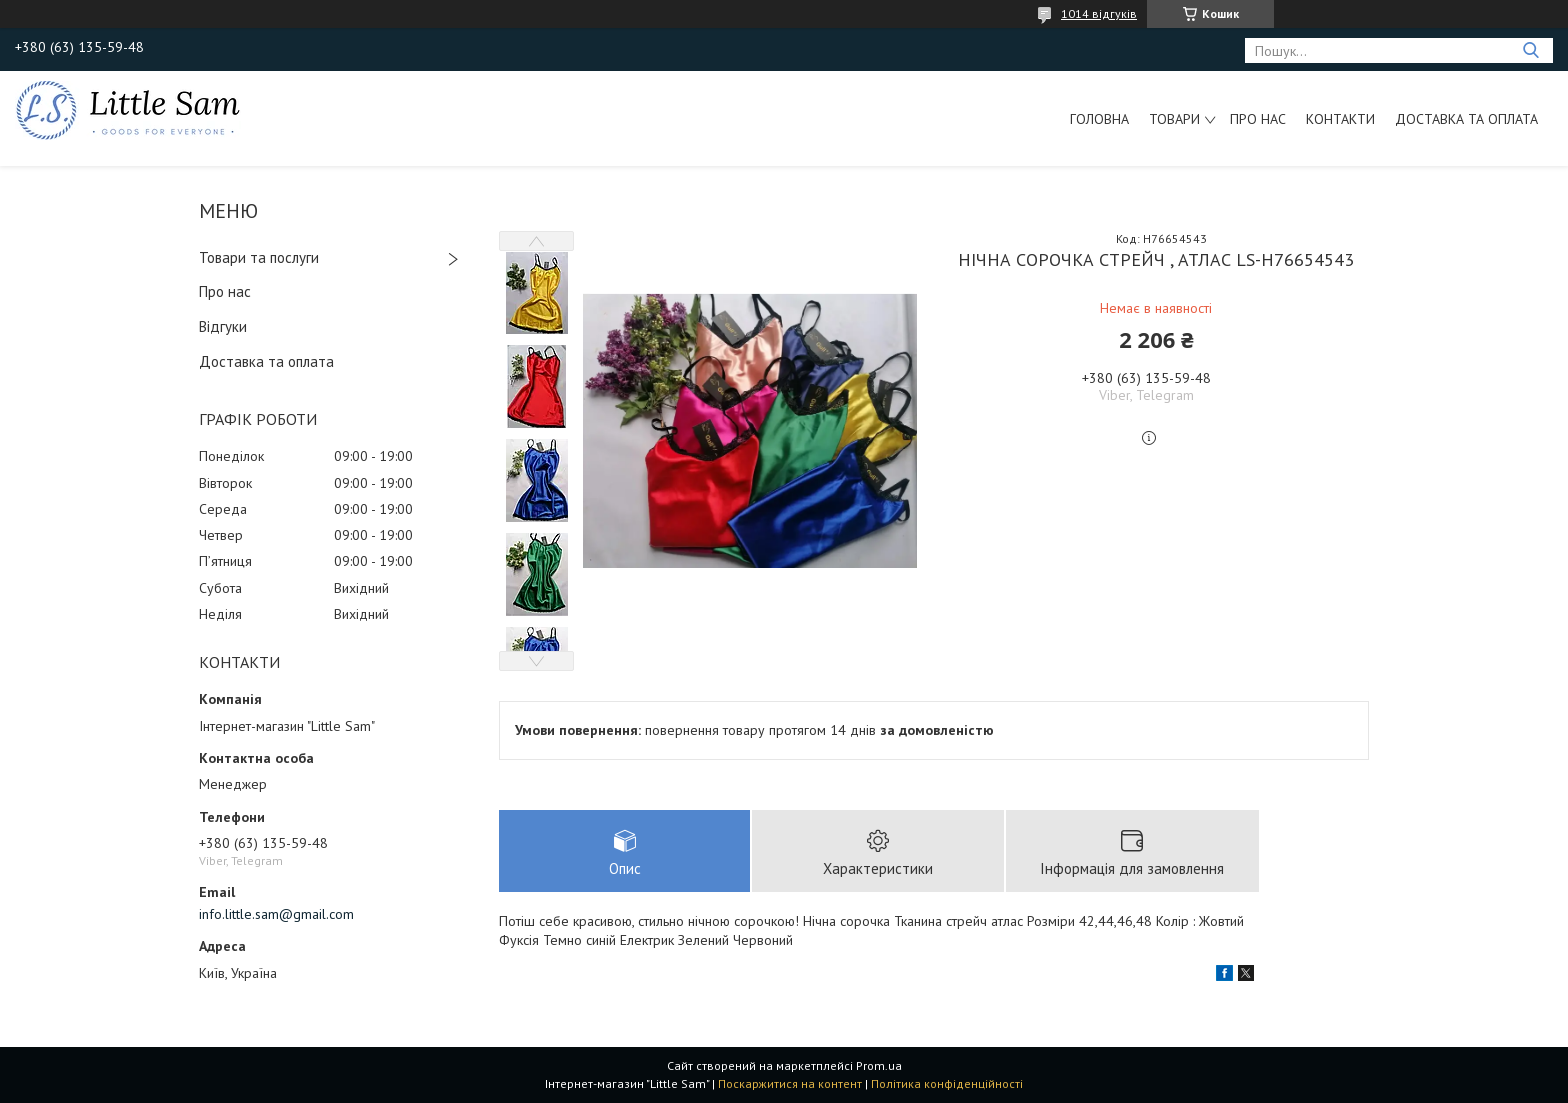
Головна (1099, 119)
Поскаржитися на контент (790, 1083)
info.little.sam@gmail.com (276, 914)
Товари (1174, 119)
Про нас (1258, 119)
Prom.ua (879, 1065)
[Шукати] (1530, 50)
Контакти (1340, 119)
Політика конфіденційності (947, 1083)
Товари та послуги (259, 257)
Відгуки (223, 326)
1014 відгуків (1099, 13)
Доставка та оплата (1466, 119)
